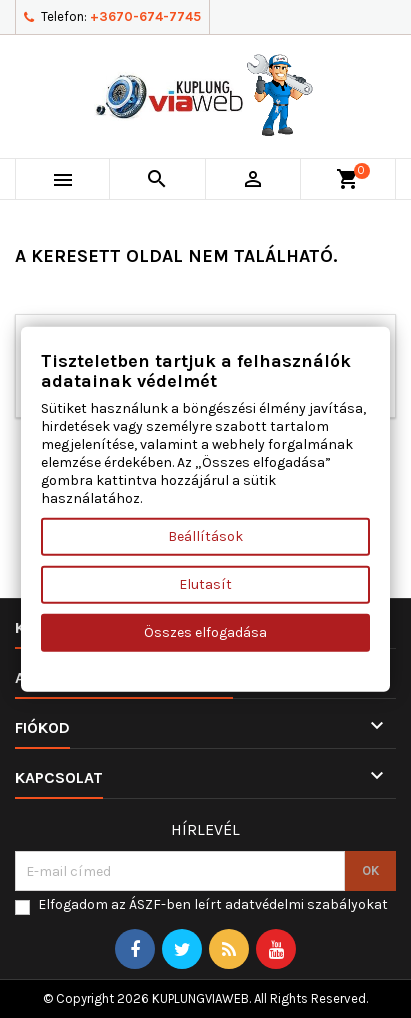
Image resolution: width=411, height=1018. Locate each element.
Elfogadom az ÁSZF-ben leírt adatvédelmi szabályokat (213, 904)
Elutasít (205, 583)
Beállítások (205, 535)
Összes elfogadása (205, 631)
